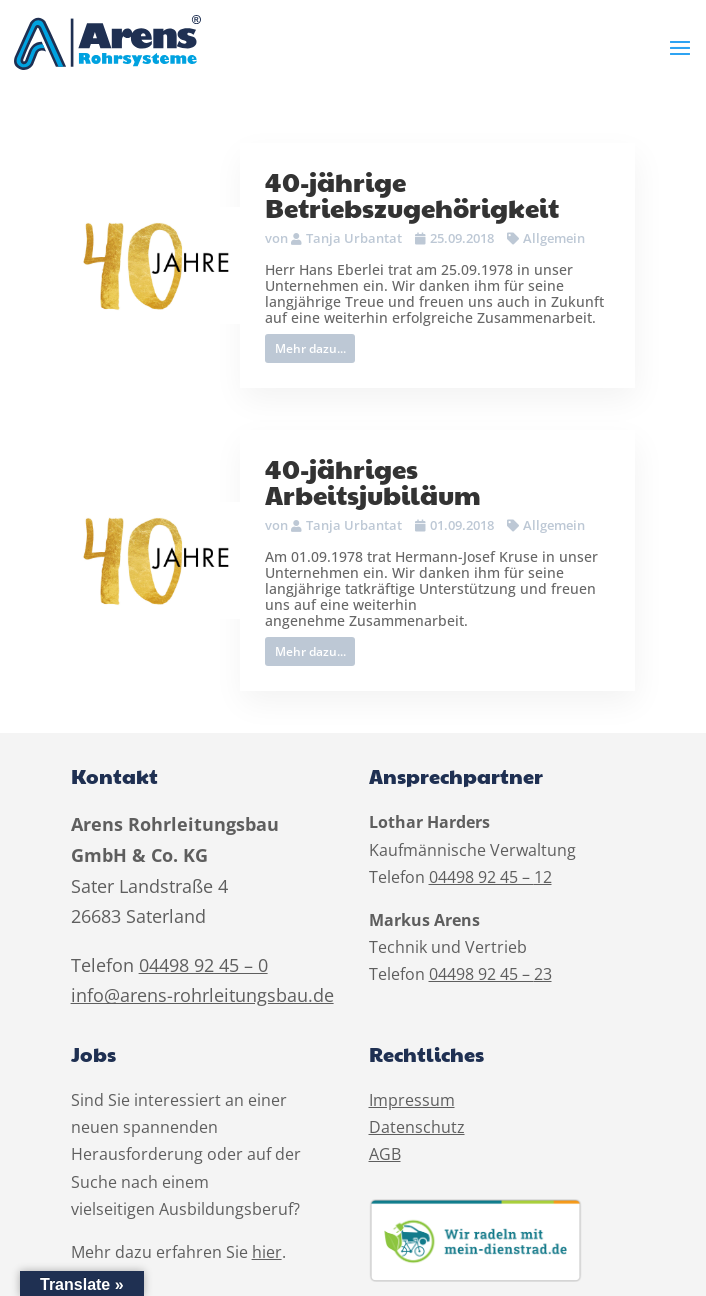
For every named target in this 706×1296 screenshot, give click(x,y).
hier (267, 1252)
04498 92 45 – (481, 877)
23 (543, 974)
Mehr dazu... (310, 348)
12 (543, 877)
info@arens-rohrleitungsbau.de (202, 995)
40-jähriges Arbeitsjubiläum (373, 481)
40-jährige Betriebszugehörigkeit (412, 194)
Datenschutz (417, 1127)
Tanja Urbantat (354, 238)
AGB (385, 1154)
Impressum (412, 1100)
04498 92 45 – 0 (203, 965)
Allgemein (554, 238)
